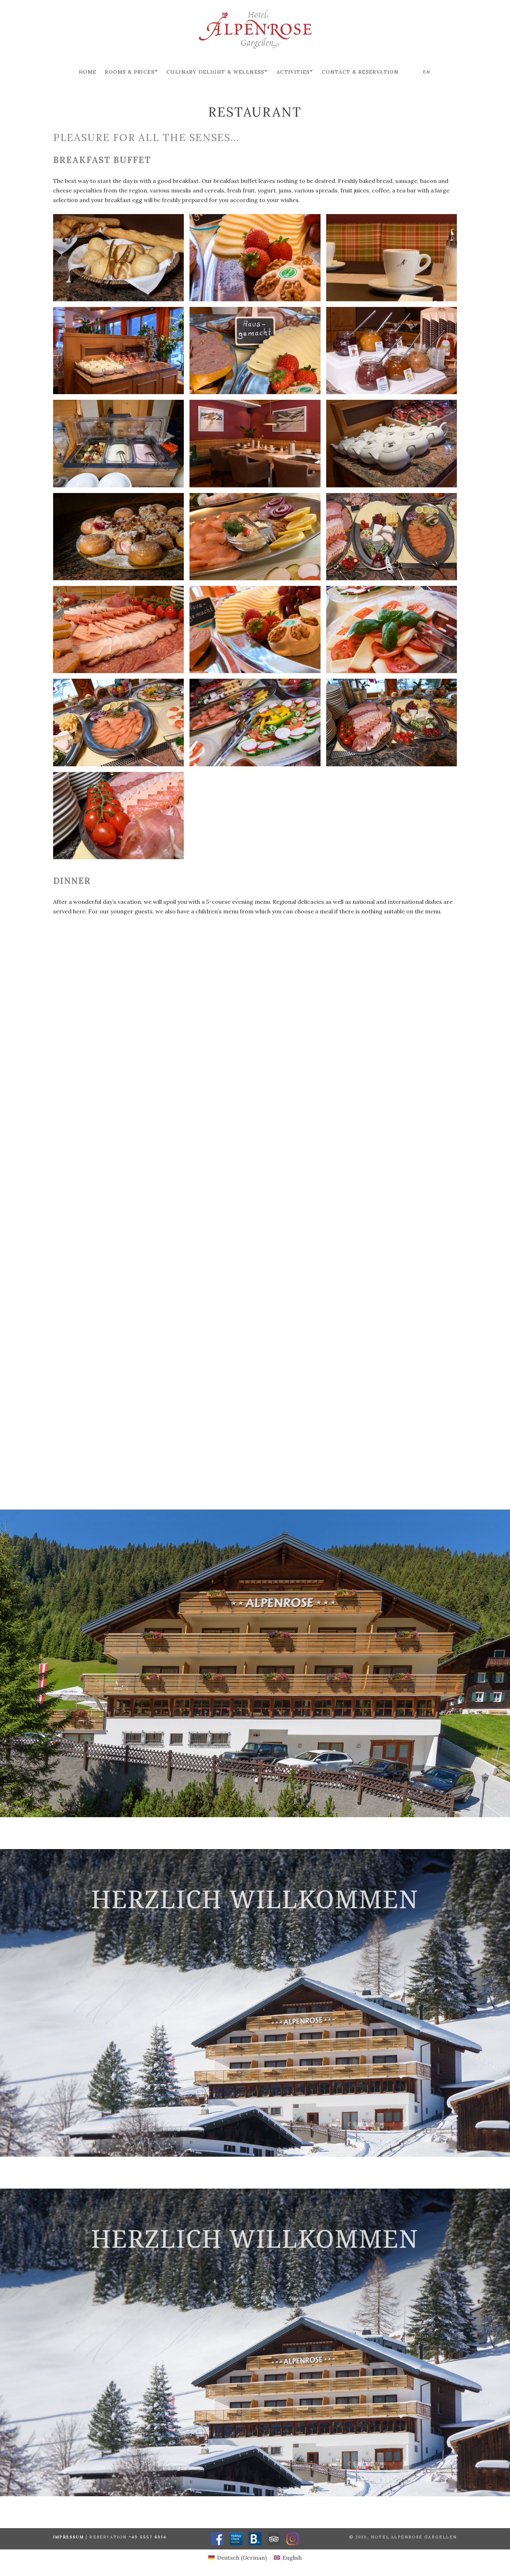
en (426, 71)
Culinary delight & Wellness (215, 72)
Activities (293, 72)
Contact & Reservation (360, 72)
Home (88, 72)
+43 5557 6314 (148, 2537)
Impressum (68, 2537)
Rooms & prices (129, 72)
